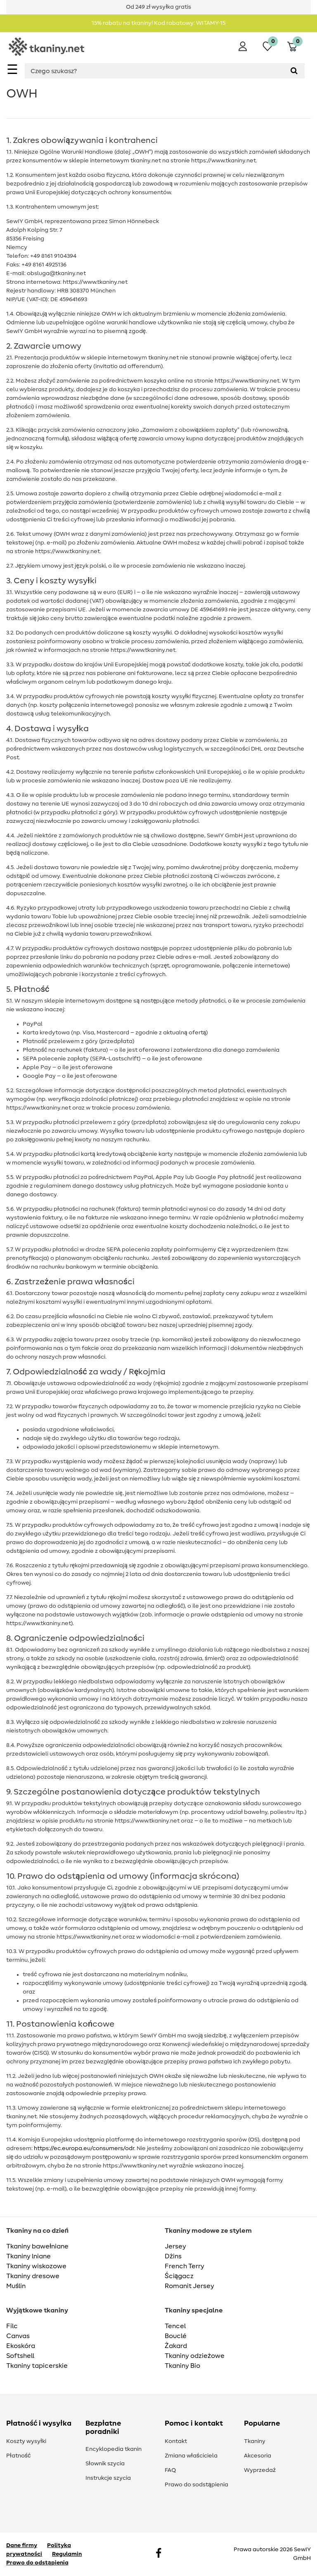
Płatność (18, 2456)
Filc (12, 2326)
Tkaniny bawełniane (37, 2246)
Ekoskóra (20, 2346)
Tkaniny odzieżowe (195, 2356)
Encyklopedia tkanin (113, 2449)
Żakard (176, 2346)
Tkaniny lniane (28, 2256)
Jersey (175, 2246)
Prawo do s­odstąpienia (196, 2485)
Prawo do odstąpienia (37, 2563)
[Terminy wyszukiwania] (154, 70)
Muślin (16, 2286)
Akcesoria (257, 2456)
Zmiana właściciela (191, 2456)
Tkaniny (254, 2441)
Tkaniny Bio (182, 2365)
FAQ (170, 2470)
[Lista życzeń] (267, 46)
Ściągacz (179, 2276)
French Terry (184, 2266)
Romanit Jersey (189, 2286)
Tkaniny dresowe (32, 2276)
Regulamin (67, 2554)
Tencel (175, 2326)
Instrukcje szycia (108, 2478)
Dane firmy (21, 2545)
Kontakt (176, 2441)
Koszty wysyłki (26, 2441)
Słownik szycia (105, 2464)
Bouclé (176, 2336)
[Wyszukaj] (294, 70)
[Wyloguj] (242, 46)
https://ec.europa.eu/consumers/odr (84, 2148)
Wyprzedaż (260, 2470)
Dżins (173, 2256)
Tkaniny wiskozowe (36, 2266)
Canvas (18, 2336)
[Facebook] (158, 2554)
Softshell (20, 2356)
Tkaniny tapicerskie (37, 2365)
